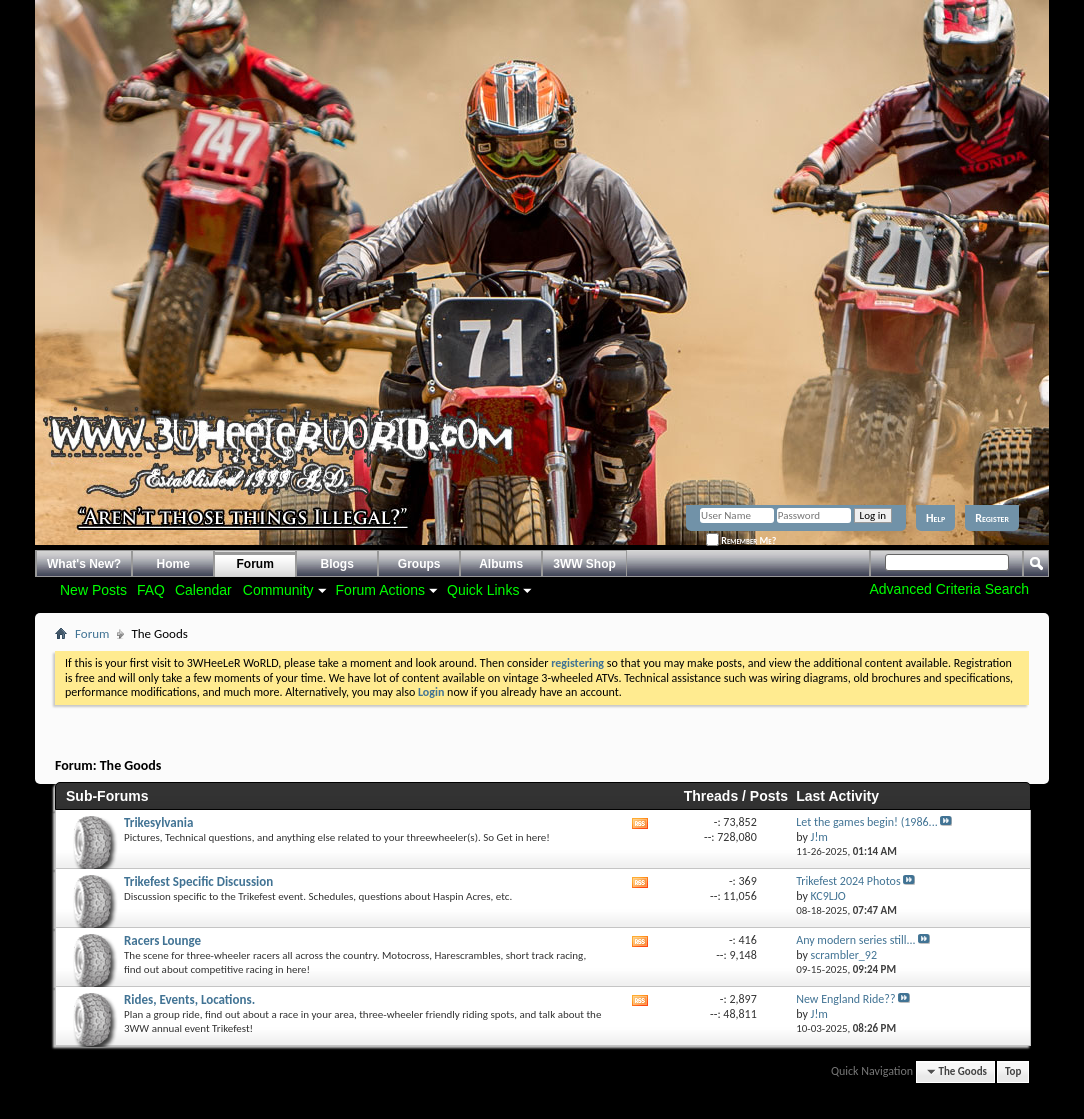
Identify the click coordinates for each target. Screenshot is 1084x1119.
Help (935, 518)
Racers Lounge (162, 940)
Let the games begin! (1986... (867, 822)
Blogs (337, 564)
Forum (255, 564)
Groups (419, 564)
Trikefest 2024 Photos (848, 881)
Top (1013, 1071)
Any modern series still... (855, 940)
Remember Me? (741, 540)
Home (173, 564)
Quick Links (483, 590)
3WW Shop (584, 564)
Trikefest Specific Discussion (198, 881)
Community (278, 590)
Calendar (203, 590)
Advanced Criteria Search (949, 589)
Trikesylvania (158, 822)
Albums (501, 564)
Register (992, 518)
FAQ (151, 590)
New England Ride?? (845, 999)
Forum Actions (380, 590)
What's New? (84, 564)
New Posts (93, 590)
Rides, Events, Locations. (189, 999)
